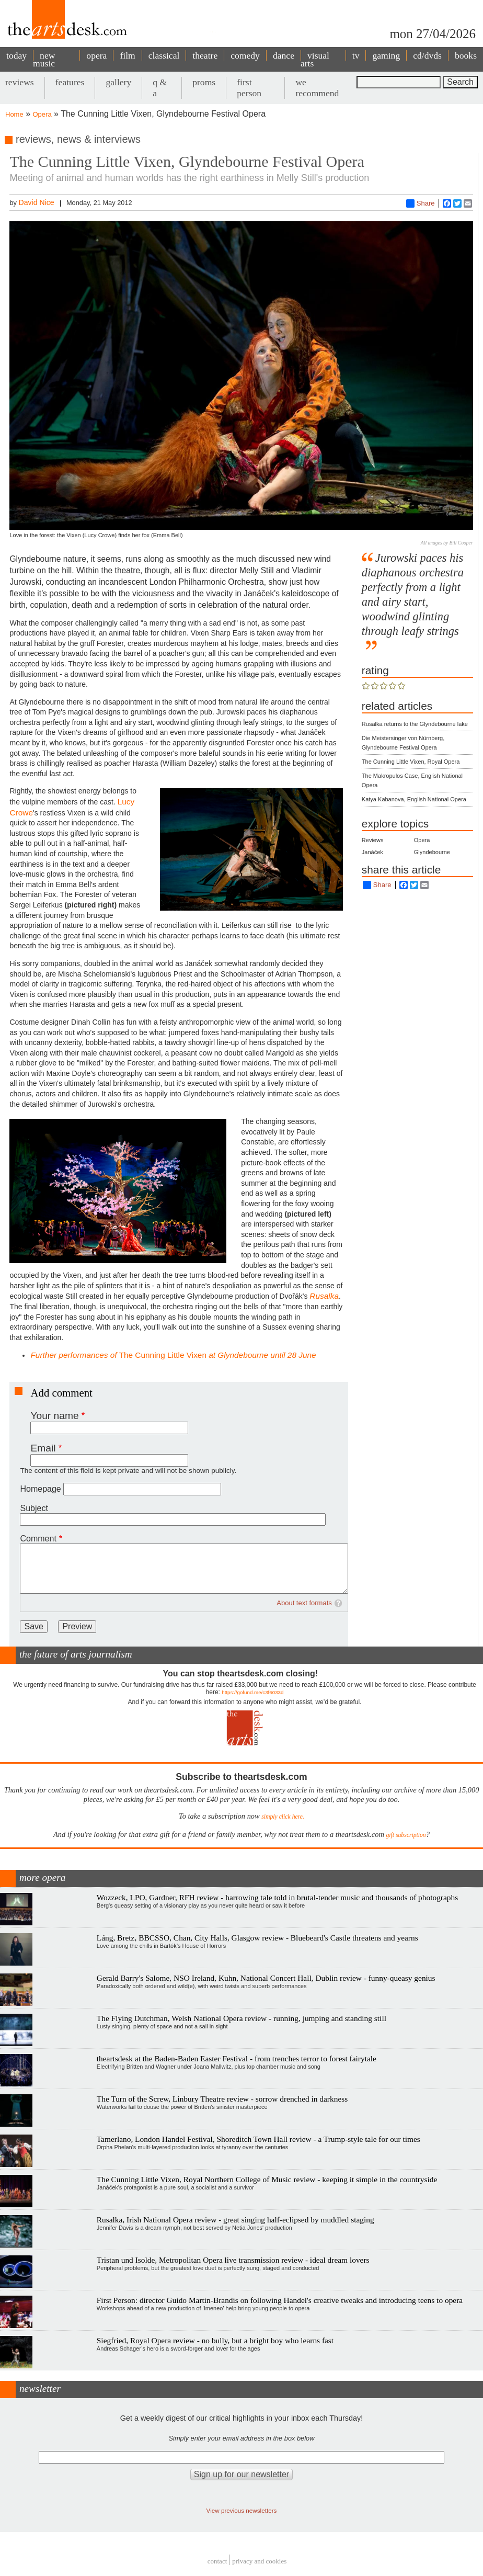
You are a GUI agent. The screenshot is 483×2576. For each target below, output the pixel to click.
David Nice (36, 202)
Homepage (40, 1488)
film (127, 55)
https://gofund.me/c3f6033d (252, 1692)
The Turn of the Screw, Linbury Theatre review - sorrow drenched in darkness (222, 2098)
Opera (42, 114)
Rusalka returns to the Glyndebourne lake (415, 724)
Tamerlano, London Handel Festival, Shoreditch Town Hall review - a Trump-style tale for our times (258, 2139)
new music (44, 59)
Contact (217, 2561)
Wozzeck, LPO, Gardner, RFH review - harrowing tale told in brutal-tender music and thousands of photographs (277, 1897)
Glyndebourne (432, 852)
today (16, 55)
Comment (38, 1538)
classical (164, 55)
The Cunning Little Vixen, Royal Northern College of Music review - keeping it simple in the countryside (267, 2179)
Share (420, 203)
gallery (118, 82)
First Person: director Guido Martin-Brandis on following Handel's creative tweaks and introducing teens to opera (280, 2300)
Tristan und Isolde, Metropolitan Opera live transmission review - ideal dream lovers (233, 2259)
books (466, 55)
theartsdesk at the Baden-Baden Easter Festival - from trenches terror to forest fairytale (236, 2058)
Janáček (372, 852)
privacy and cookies (259, 2561)
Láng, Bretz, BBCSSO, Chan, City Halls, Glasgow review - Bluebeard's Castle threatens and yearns (257, 1937)
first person (249, 87)
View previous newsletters (241, 2510)
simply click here (282, 1816)
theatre (204, 55)
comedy (245, 55)
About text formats (304, 1603)
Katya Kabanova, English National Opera (414, 799)
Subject (34, 1508)
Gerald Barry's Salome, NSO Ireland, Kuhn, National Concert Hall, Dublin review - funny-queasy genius (266, 1977)
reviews (19, 82)
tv (356, 55)
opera (96, 55)
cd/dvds (427, 55)
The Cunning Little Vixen (173, 1355)
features (70, 82)
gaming (386, 55)
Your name (54, 1415)
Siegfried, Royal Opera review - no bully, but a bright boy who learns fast (215, 2340)
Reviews (373, 840)
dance (283, 55)
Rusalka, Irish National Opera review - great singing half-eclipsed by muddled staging (235, 2219)
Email (42, 1448)
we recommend (317, 87)
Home (14, 114)
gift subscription (406, 1835)
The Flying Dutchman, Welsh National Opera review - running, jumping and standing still (241, 2018)
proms (203, 82)
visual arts (315, 59)
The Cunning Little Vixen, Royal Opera (411, 761)
